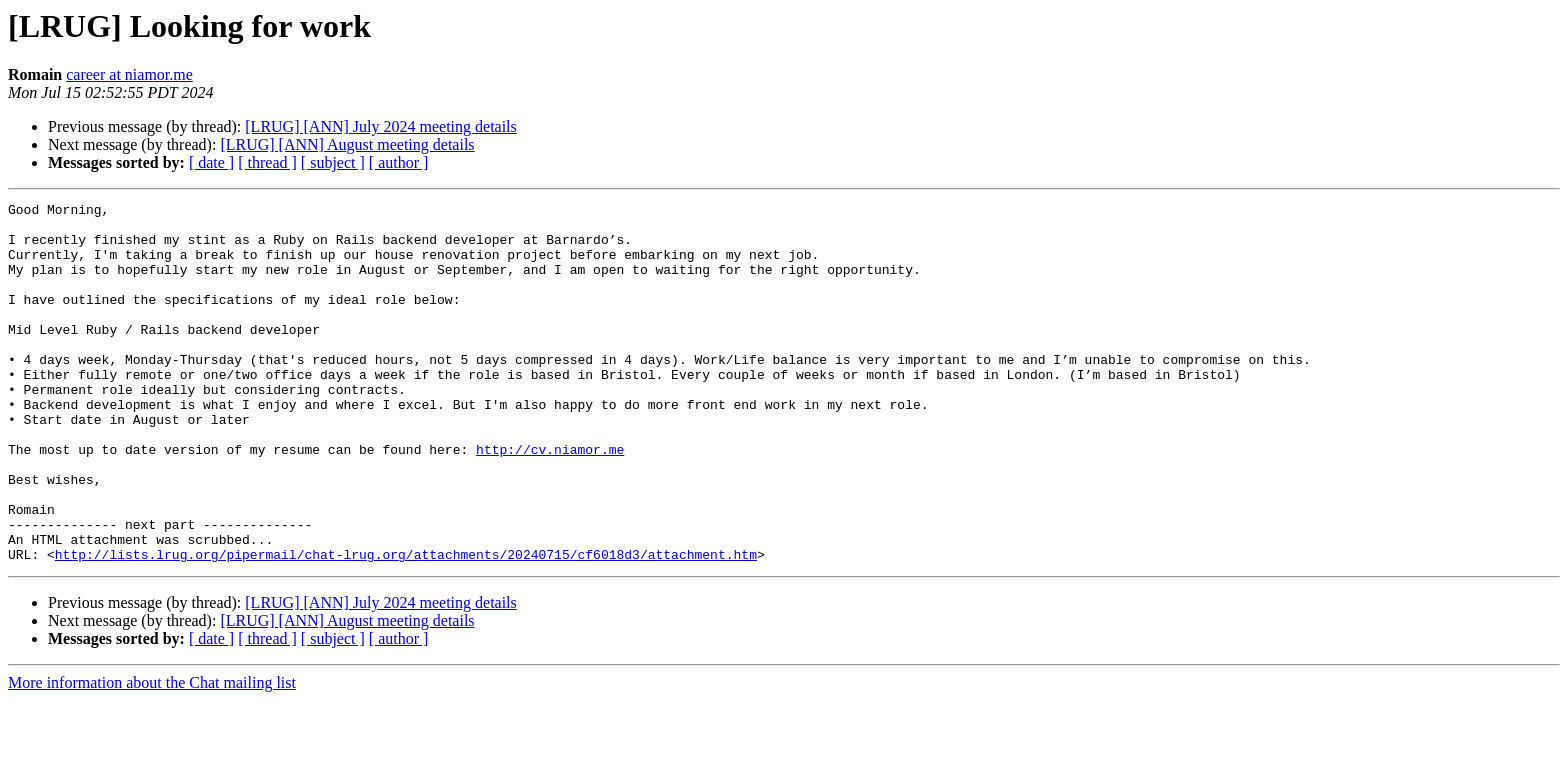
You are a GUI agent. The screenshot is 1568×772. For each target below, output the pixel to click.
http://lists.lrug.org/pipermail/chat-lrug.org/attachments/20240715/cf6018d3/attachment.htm (406, 626)
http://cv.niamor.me (550, 500)
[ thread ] (267, 162)
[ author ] (399, 162)
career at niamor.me (129, 74)
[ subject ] (333, 162)
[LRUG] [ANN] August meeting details (347, 144)
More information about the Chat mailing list (152, 754)
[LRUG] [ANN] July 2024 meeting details (381, 126)
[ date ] (211, 162)
